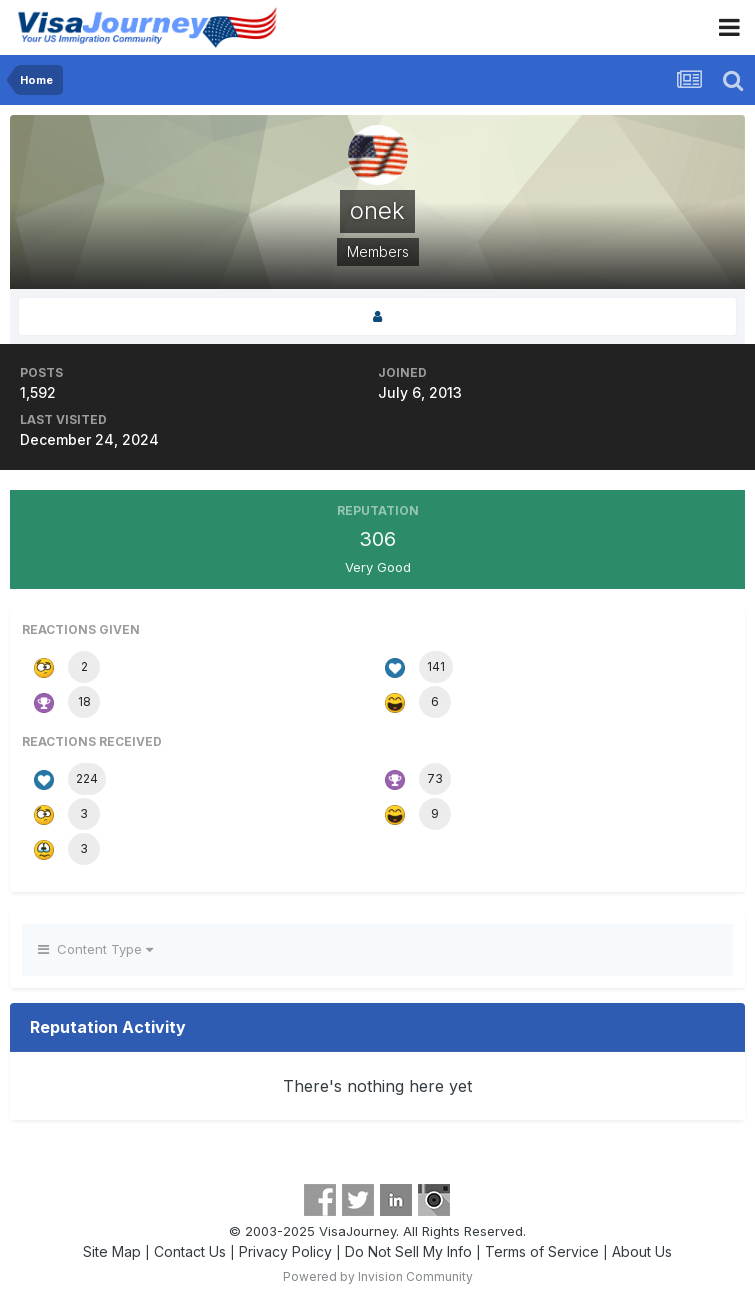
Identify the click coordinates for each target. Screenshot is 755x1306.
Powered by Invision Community (378, 1276)
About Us (642, 1251)
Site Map (112, 1251)
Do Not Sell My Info (408, 1251)
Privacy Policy (285, 1251)
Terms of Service (542, 1251)
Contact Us (190, 1251)
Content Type (95, 949)
